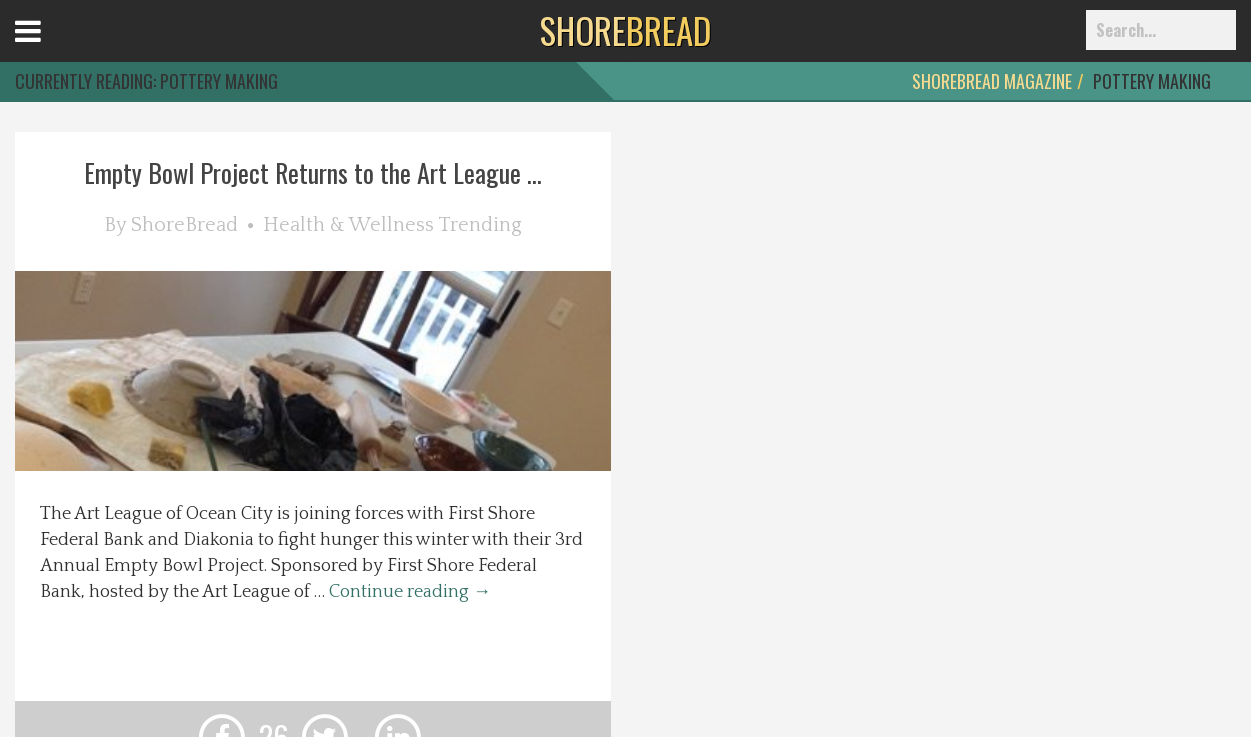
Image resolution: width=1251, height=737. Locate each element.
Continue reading (410, 592)
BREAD (625, 30)
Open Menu (52, 49)
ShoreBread (184, 225)
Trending (480, 225)
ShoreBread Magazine (992, 81)
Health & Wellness (348, 225)
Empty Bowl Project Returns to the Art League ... (313, 172)
